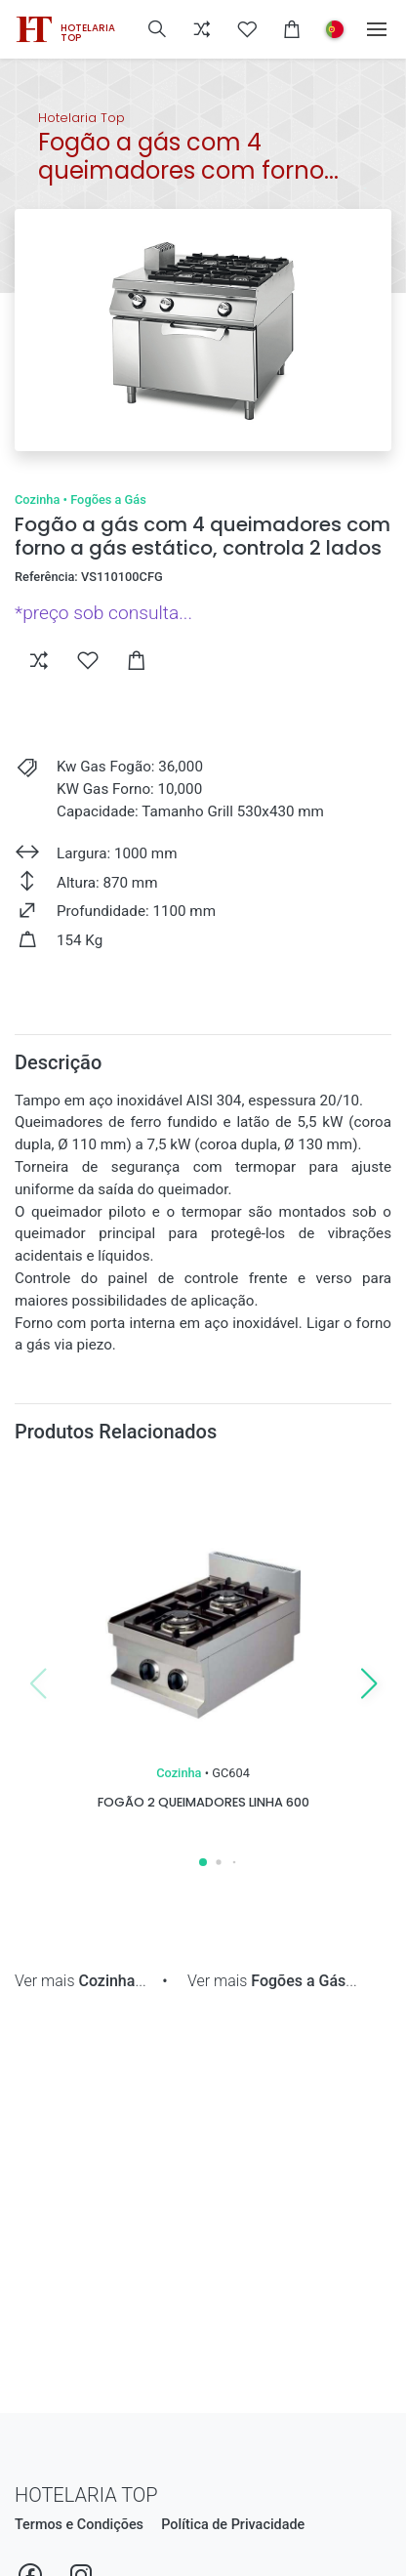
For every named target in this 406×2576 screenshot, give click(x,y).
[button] (157, 29)
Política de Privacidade (232, 2524)
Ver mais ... (80, 1981)
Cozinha (37, 499)
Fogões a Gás (108, 499)
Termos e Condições (79, 2524)
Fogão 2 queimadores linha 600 (203, 1802)
